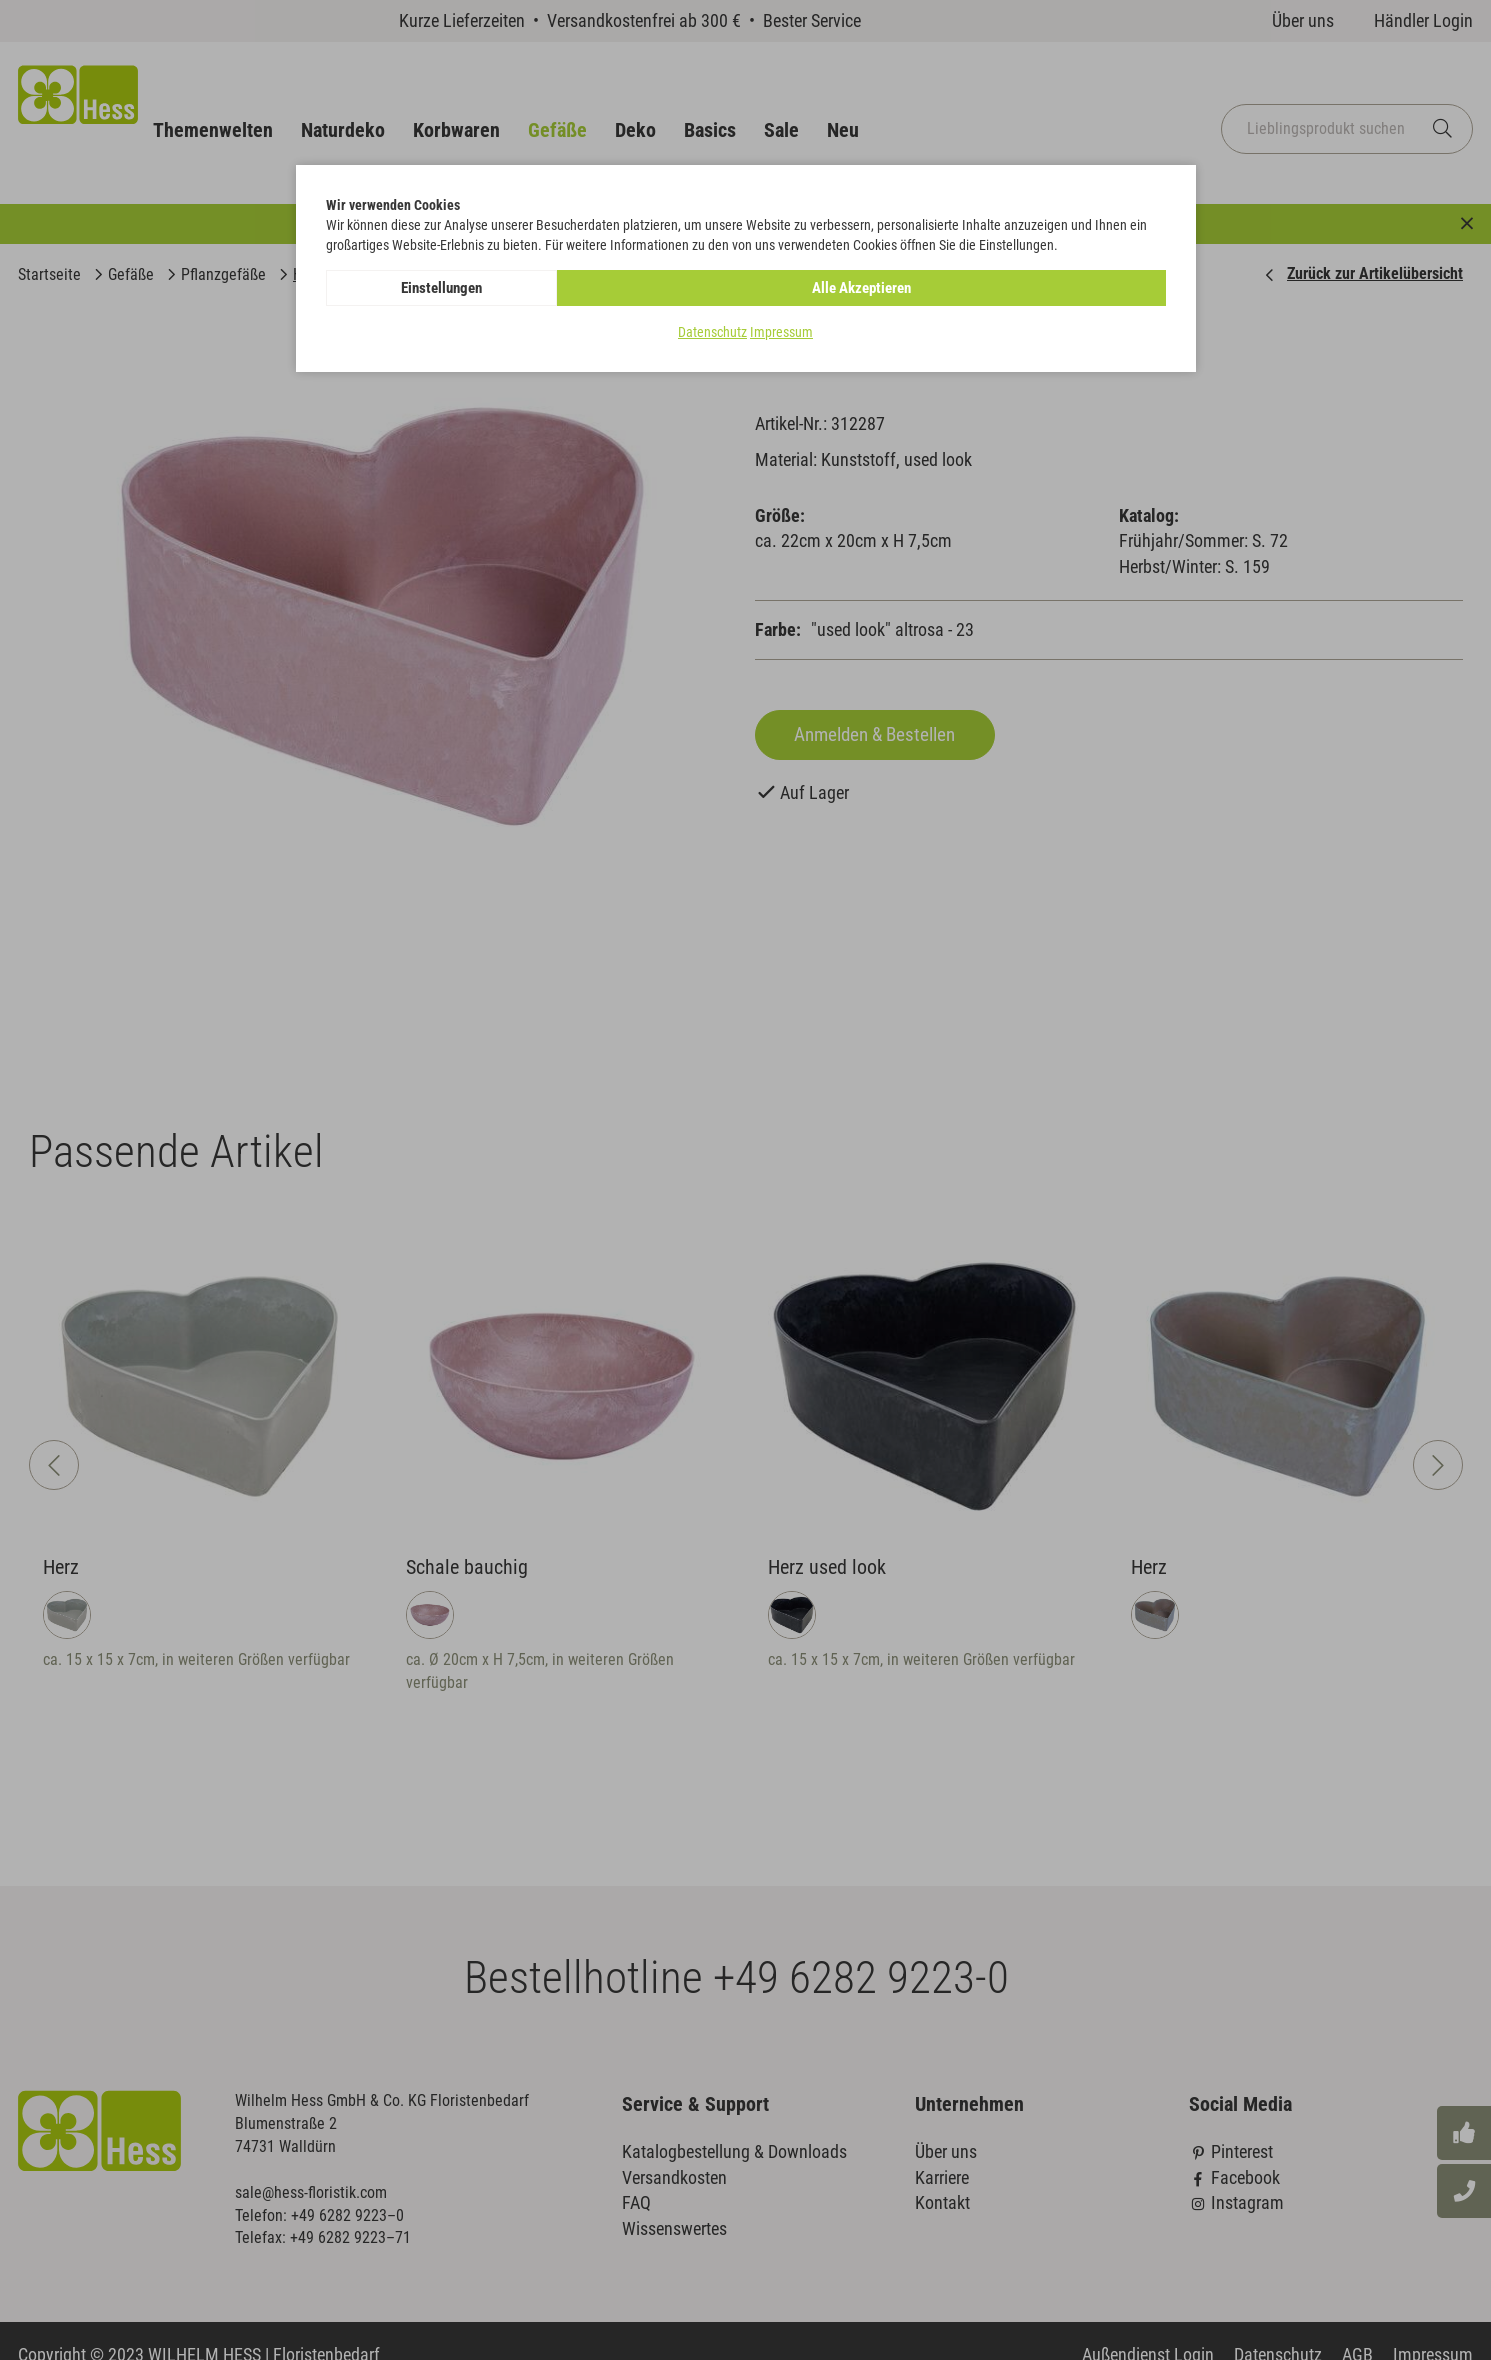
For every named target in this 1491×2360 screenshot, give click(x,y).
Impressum (781, 334)
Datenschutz (712, 334)
